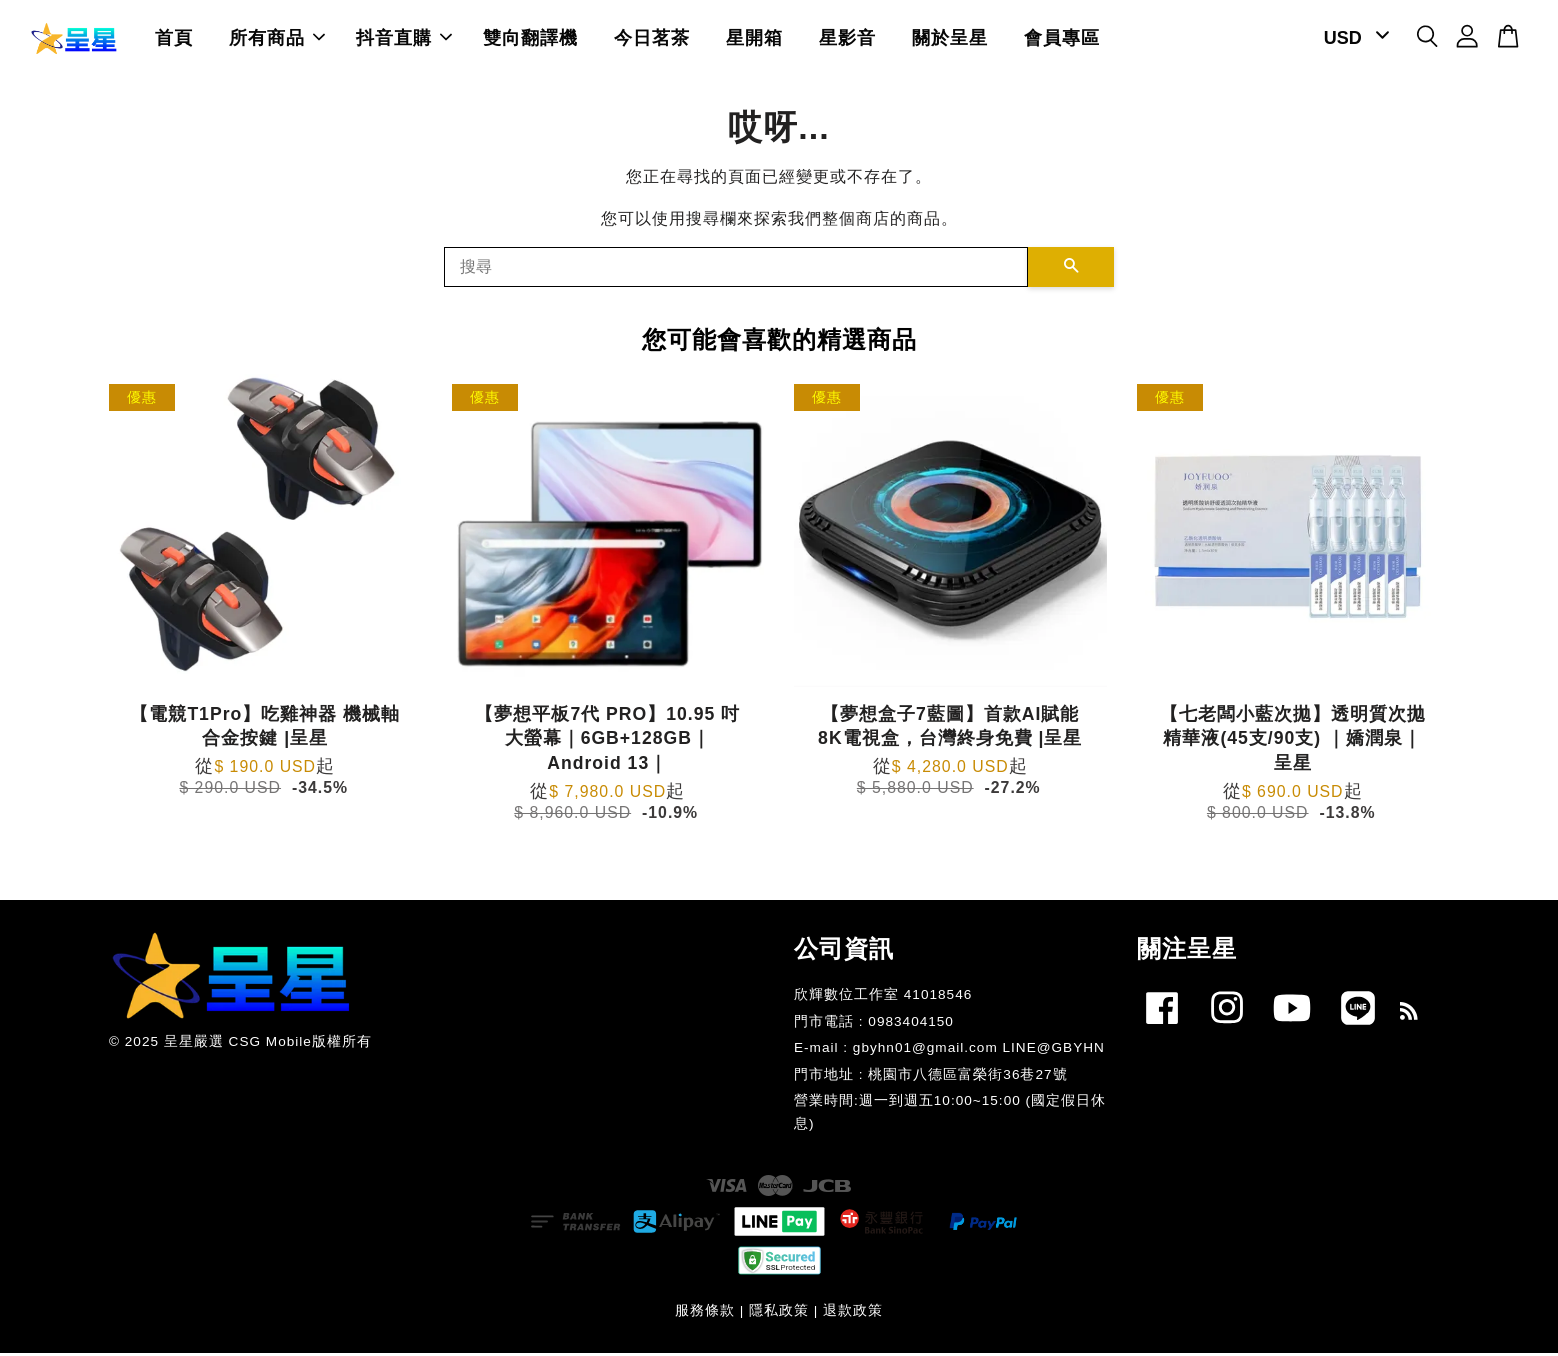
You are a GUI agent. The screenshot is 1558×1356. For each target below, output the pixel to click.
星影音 (847, 40)
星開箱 (754, 40)
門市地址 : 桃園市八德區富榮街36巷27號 (931, 1078)
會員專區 (1062, 40)
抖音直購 (404, 40)
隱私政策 (779, 1314)
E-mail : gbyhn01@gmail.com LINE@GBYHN (949, 1051)
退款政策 (853, 1314)
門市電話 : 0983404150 (874, 1025)
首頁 (174, 40)
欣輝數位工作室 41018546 (883, 998)
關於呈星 (950, 40)
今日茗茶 (652, 40)
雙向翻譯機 (530, 40)
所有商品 (277, 40)
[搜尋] (736, 271)
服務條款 (705, 1314)
